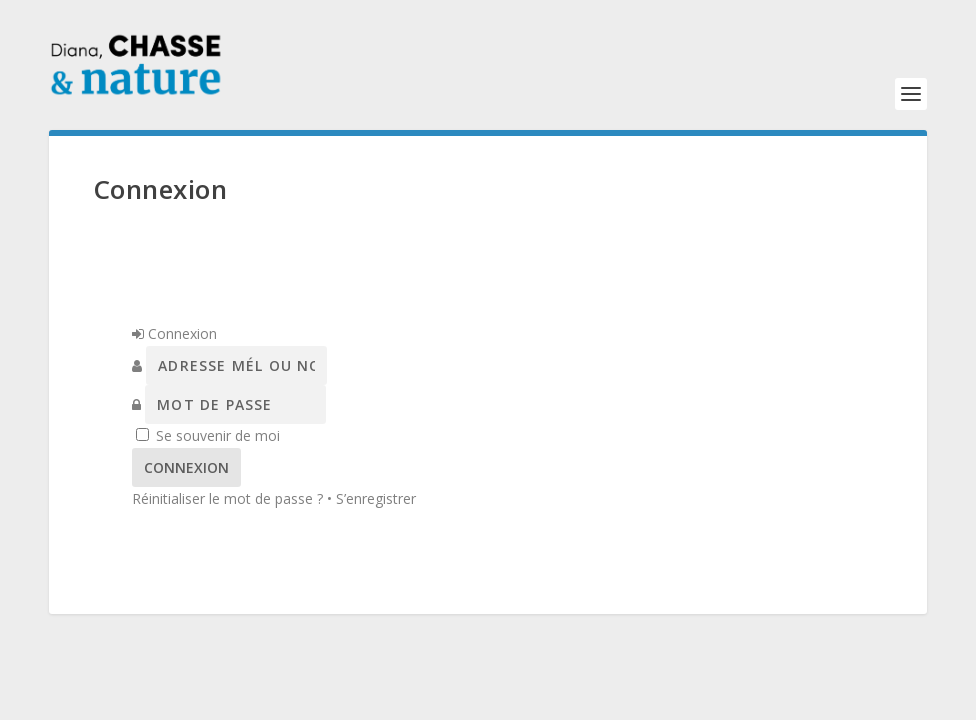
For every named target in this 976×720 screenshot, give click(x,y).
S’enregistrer (376, 498)
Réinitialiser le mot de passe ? (227, 498)
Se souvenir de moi (218, 435)
